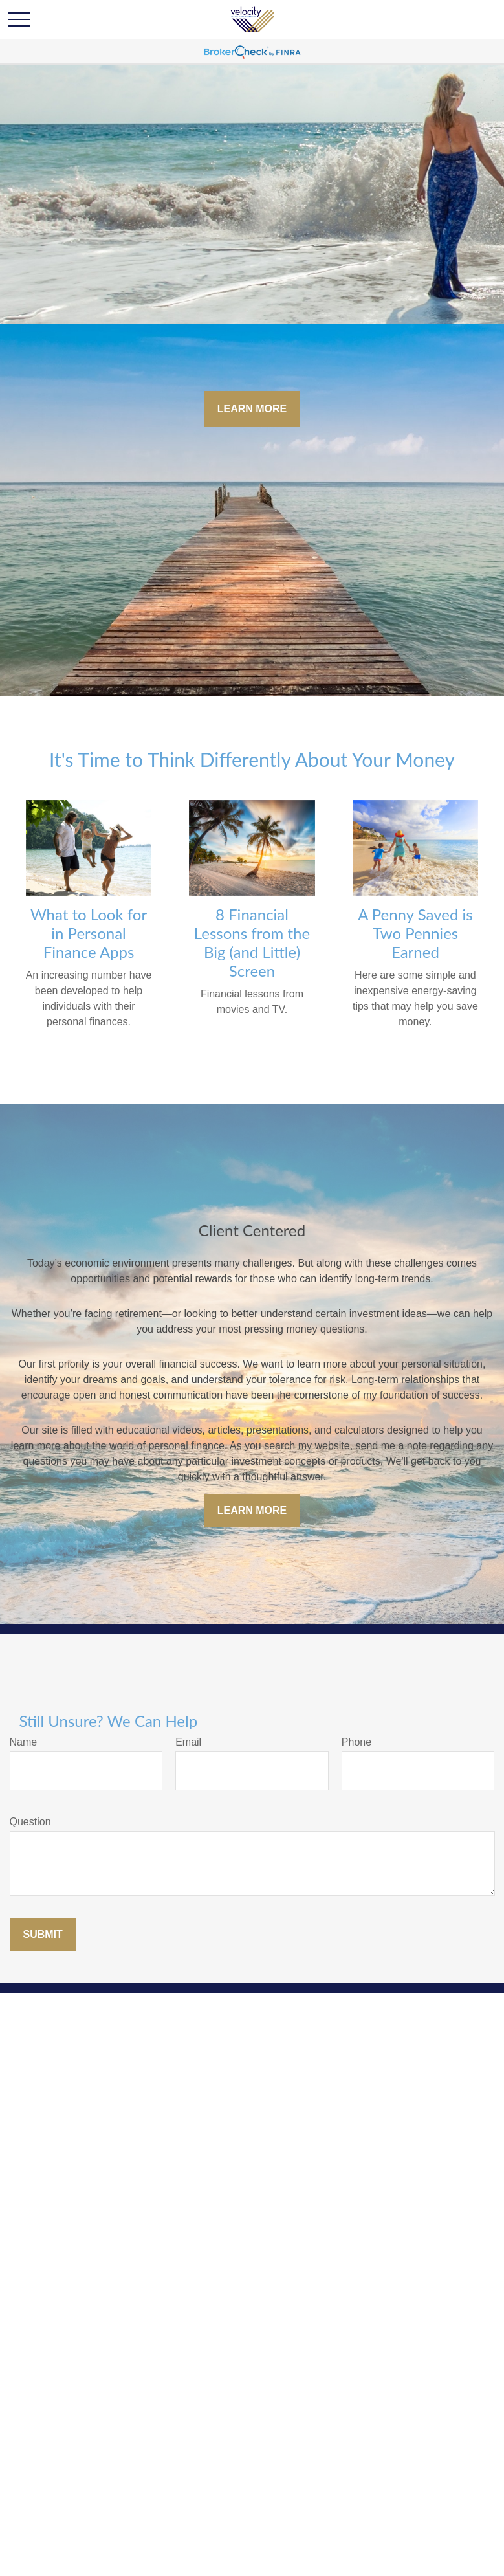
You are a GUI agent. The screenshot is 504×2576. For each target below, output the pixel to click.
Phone (356, 1742)
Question (30, 1821)
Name (24, 1742)
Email (188, 1742)
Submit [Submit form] (43, 1934)
